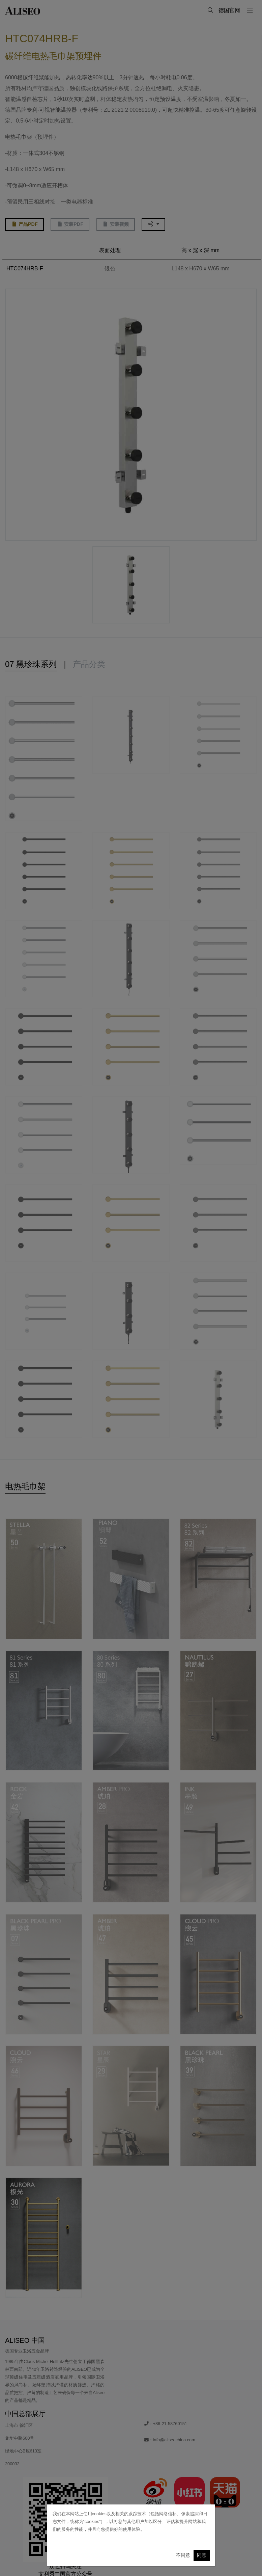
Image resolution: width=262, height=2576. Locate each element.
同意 (201, 2555)
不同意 (183, 2555)
